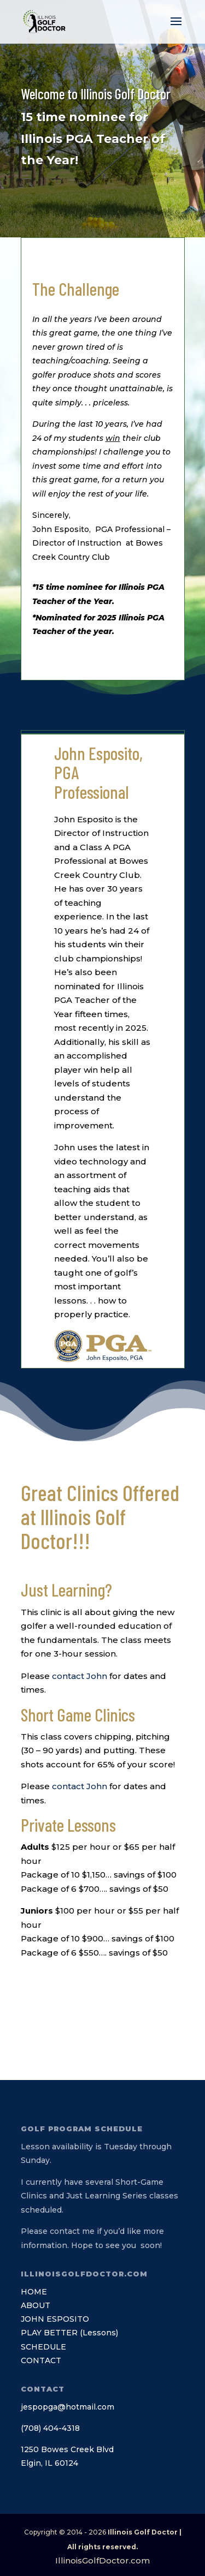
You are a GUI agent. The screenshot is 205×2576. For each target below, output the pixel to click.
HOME (34, 2292)
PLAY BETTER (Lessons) (69, 2333)
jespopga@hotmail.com (67, 2407)
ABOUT (35, 2305)
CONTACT (41, 2360)
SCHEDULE (43, 2347)
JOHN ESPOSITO (55, 2319)
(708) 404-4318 (50, 2428)
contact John (79, 1676)
